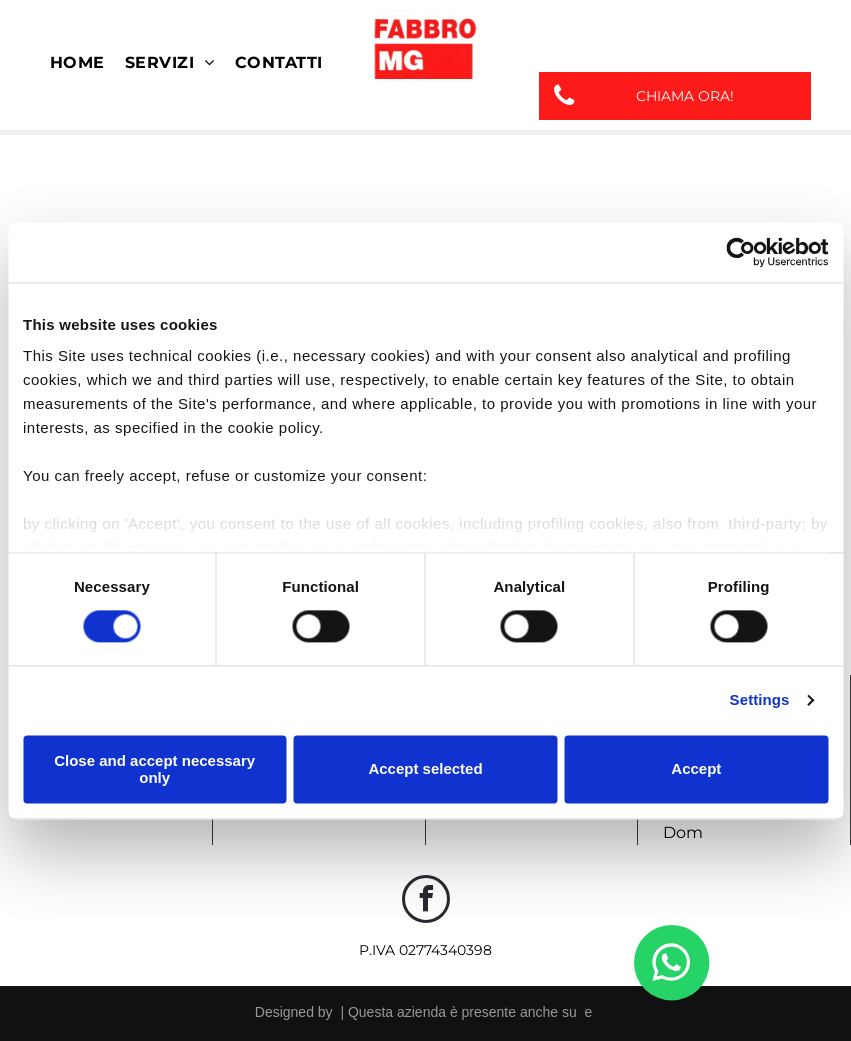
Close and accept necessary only (154, 769)
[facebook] (426, 901)
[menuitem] (77, 63)
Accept (696, 769)
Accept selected (425, 769)
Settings (760, 700)
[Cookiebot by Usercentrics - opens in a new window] (740, 252)
